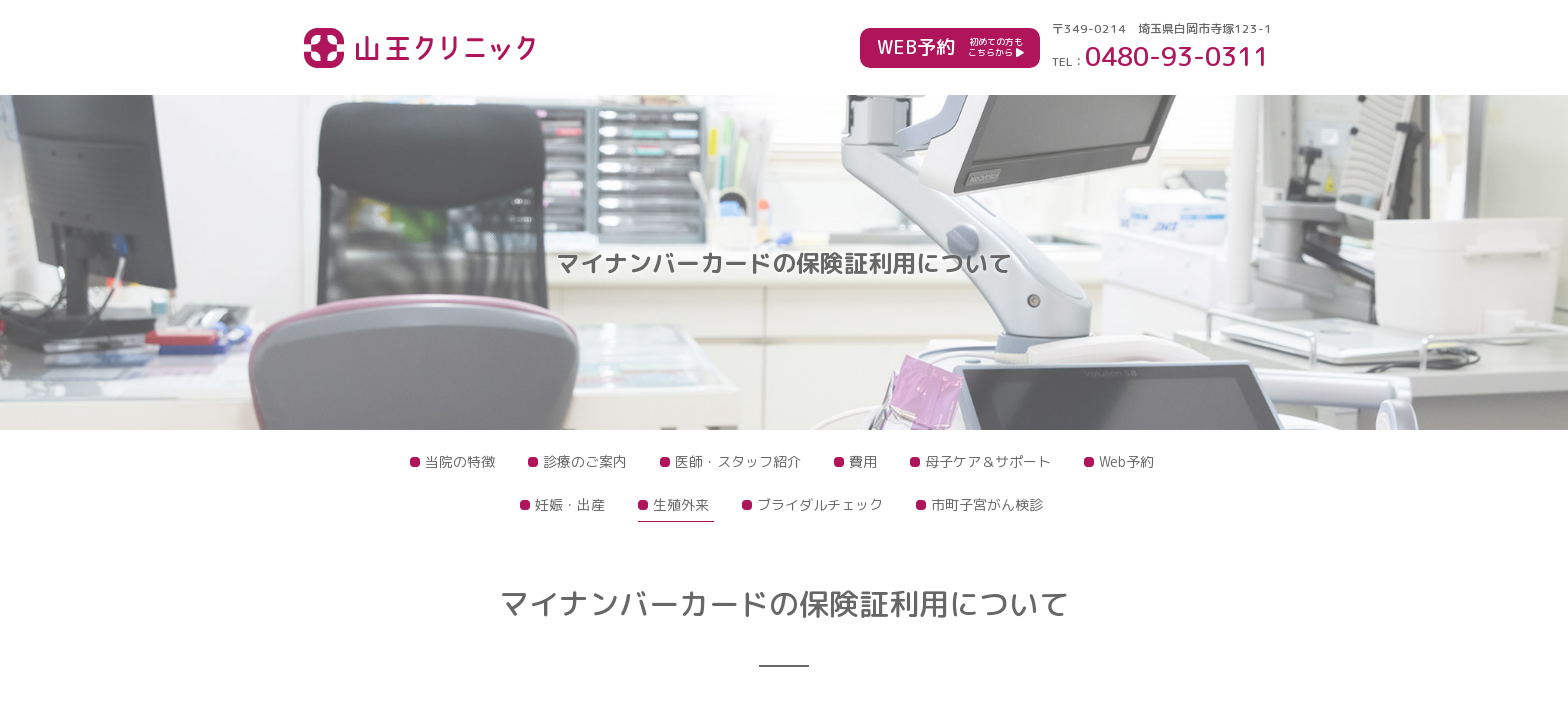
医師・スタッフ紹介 (738, 461)
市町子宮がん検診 (987, 504)
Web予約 (1126, 461)
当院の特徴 (460, 461)
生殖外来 (681, 504)
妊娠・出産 (570, 504)
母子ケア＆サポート (988, 461)
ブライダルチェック (820, 504)
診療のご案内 (585, 461)
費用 (863, 461)
